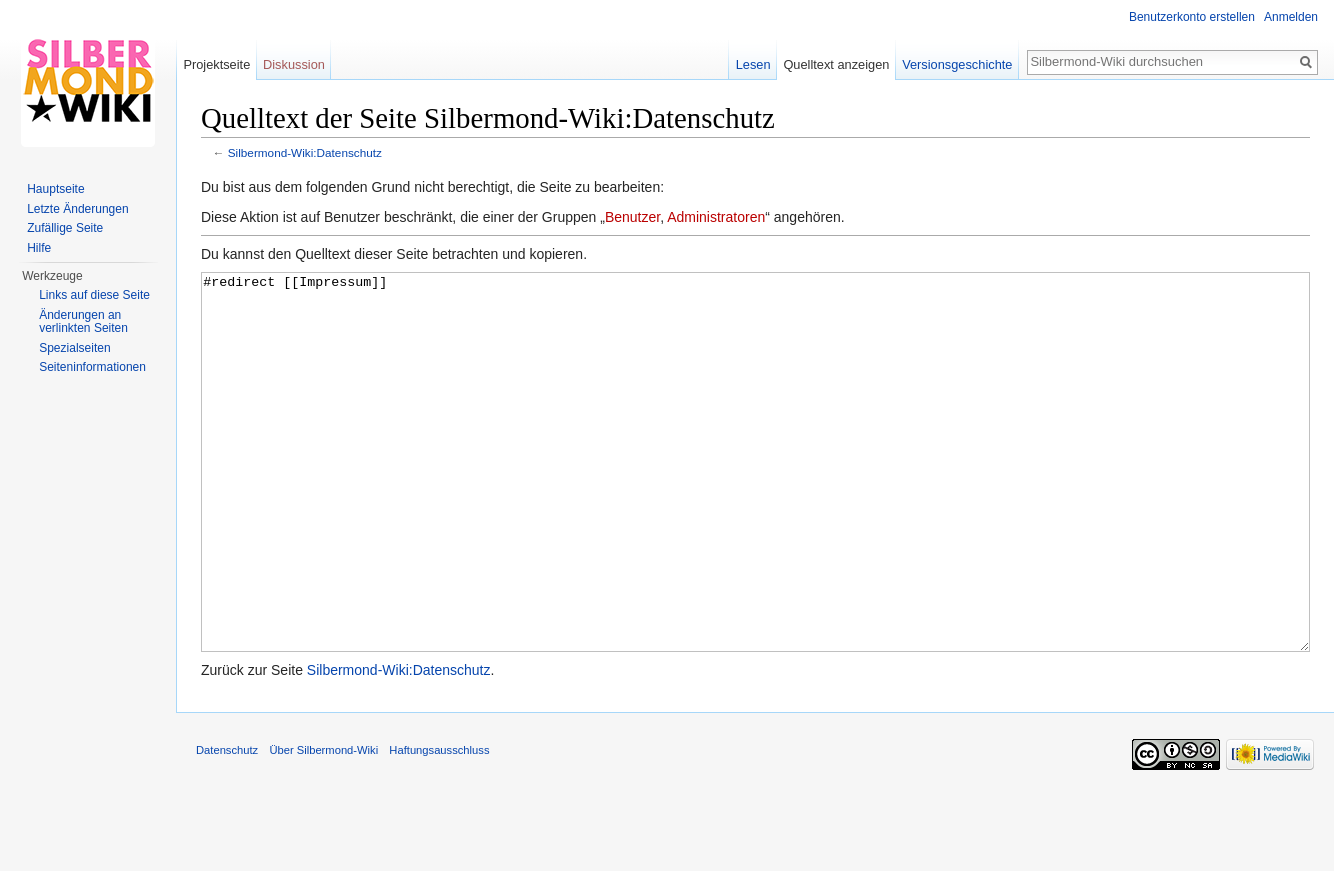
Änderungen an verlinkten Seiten (83, 322)
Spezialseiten (74, 348)
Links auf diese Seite (94, 295)
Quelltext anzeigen (836, 64)
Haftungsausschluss (439, 825)
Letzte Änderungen (77, 209)
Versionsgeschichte (957, 64)
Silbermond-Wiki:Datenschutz (305, 152)
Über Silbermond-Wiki (323, 825)
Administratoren (716, 217)
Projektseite (216, 64)
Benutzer (632, 217)
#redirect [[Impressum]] (755, 499)
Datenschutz (227, 825)
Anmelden (1291, 17)
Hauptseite (55, 189)
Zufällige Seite (65, 228)
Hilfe (39, 248)
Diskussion (294, 64)
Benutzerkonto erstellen (1192, 17)
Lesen (753, 64)
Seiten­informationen (92, 367)
